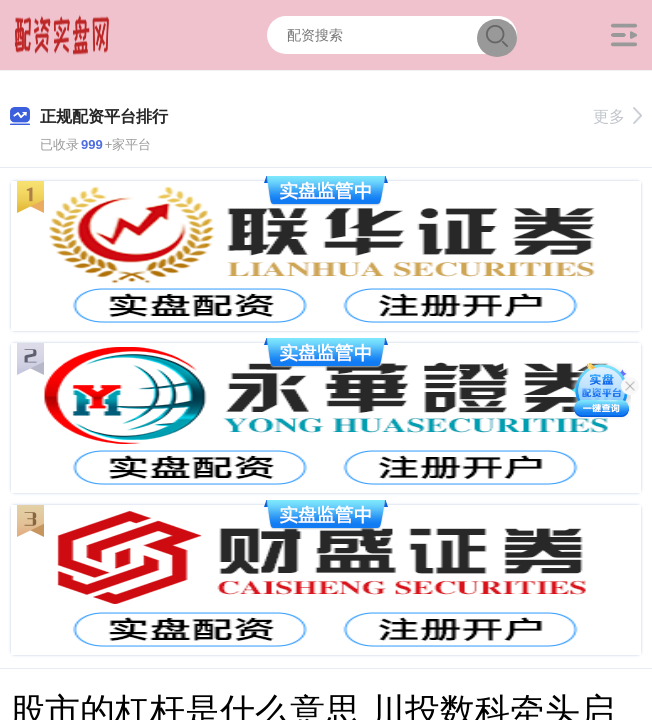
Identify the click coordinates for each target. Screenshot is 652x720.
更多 (617, 116)
